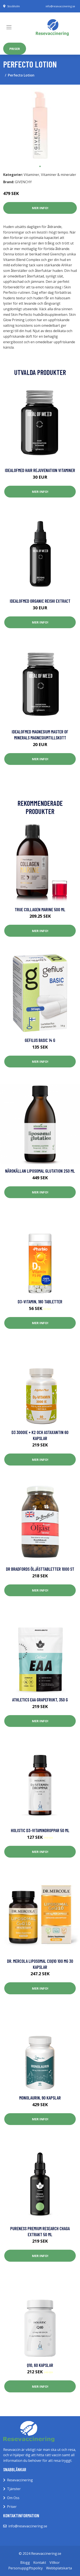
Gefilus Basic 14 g (40, 1040)
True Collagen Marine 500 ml (40, 909)
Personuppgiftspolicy (25, 2568)
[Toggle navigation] (9, 27)
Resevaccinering (20, 2480)
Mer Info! (40, 208)
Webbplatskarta (59, 2568)
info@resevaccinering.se (60, 6)
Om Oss (13, 2497)
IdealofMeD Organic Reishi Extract (40, 601)
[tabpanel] (40, 125)
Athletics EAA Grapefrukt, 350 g (40, 1699)
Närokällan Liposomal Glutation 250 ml (40, 1170)
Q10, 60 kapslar (40, 2365)
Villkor (54, 2562)
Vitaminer (31, 174)
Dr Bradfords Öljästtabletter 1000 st (40, 1569)
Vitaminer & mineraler (58, 174)
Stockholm (13, 6)
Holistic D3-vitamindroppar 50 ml (40, 1830)
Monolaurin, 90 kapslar (40, 2097)
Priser (14, 48)
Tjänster (14, 2488)
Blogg (25, 2562)
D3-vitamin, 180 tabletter (40, 1301)
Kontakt (39, 2562)
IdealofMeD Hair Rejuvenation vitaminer (40, 470)
